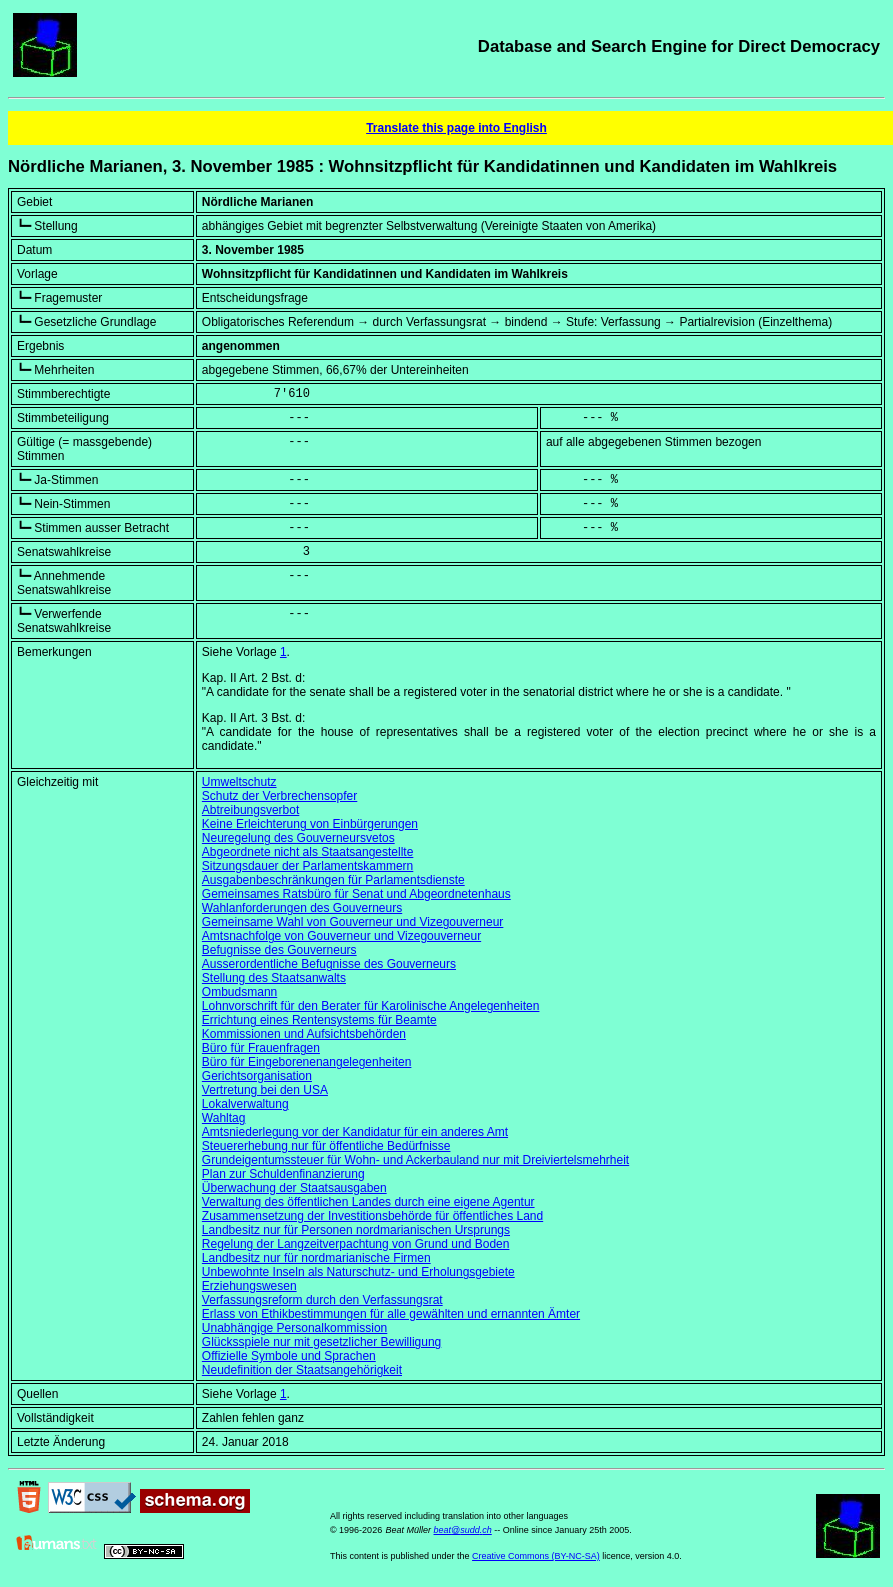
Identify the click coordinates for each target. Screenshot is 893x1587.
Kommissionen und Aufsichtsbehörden (304, 1034)
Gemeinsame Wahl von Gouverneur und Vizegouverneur (353, 922)
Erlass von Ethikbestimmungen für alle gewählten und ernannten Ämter (391, 1314)
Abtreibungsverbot (250, 810)
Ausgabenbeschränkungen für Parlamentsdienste (333, 880)
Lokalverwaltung (245, 1104)
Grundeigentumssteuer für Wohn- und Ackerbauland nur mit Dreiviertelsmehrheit (415, 1160)
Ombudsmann (239, 992)
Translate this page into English (456, 128)
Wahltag (224, 1118)
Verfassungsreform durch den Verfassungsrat (322, 1300)
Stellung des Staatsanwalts (274, 978)
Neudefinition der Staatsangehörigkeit (302, 1370)
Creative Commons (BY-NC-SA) (536, 1556)
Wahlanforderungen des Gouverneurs (302, 908)
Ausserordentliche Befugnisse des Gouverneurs (329, 964)
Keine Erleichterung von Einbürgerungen (310, 824)
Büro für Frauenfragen (261, 1048)
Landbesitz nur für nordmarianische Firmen (316, 1258)
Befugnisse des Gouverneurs (279, 950)
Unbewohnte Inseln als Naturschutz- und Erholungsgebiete (358, 1272)
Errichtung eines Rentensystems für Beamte (319, 1020)
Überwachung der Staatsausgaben (294, 1188)
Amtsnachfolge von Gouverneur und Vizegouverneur (341, 936)
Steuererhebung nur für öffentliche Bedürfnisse (326, 1146)
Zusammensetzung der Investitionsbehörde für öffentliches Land (372, 1216)
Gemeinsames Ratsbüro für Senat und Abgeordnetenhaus (356, 894)
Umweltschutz (239, 782)
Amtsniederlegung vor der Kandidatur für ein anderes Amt (355, 1132)
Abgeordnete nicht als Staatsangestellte (307, 852)
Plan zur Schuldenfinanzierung (283, 1174)
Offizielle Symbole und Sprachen (289, 1356)
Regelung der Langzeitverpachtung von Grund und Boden (356, 1244)
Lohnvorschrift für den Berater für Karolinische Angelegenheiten (371, 1006)
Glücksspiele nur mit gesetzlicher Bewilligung (321, 1342)
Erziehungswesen (249, 1286)
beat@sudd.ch (463, 1530)
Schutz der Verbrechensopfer (279, 796)
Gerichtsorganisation (257, 1076)
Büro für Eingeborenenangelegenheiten (307, 1062)
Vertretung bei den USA (265, 1090)
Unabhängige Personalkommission (294, 1328)
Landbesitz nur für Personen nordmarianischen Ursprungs (356, 1230)
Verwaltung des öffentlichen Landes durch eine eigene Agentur (368, 1202)
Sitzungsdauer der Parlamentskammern (307, 866)
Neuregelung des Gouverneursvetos (298, 838)
